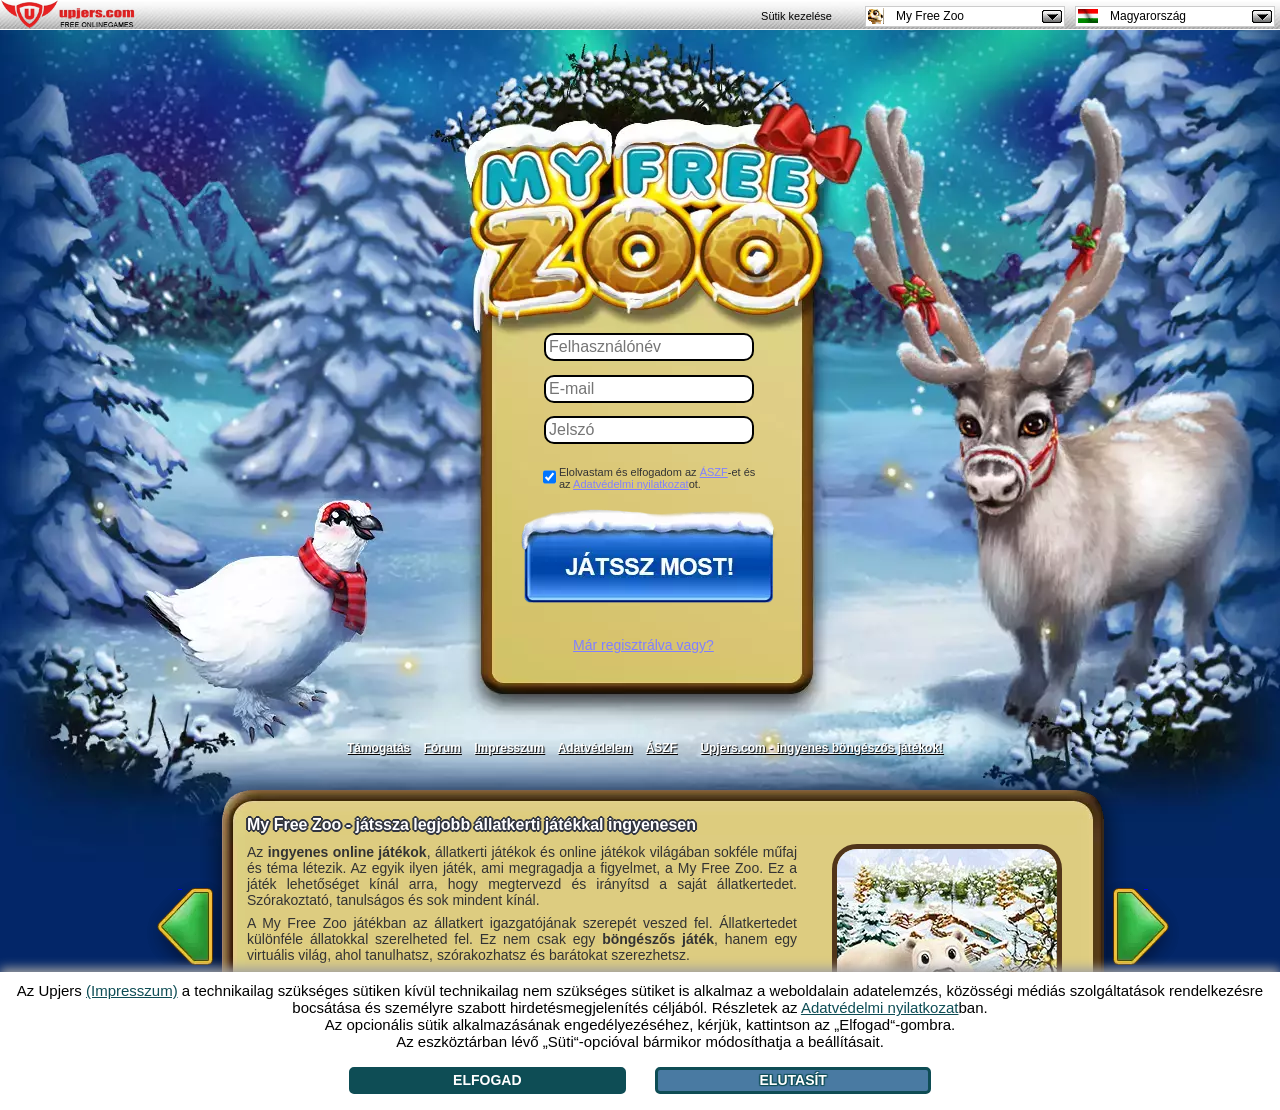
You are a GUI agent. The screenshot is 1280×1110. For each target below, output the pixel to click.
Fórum (442, 748)
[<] (180, 920)
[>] (1146, 920)
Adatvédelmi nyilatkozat (631, 484)
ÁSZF (714, 472)
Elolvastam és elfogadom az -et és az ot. (657, 478)
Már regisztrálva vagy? (643, 645)
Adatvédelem (595, 748)
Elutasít (793, 1080)
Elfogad (487, 1080)
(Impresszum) (132, 990)
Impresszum (509, 748)
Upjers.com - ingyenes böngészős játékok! (821, 748)
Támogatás (378, 748)
